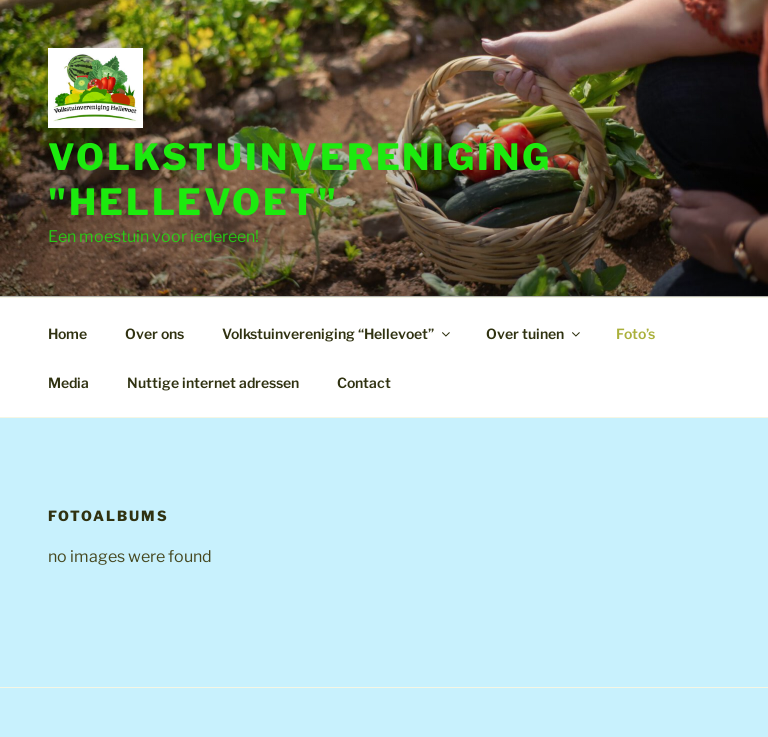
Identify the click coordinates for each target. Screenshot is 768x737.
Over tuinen (534, 333)
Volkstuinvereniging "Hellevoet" (300, 179)
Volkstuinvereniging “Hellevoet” (337, 333)
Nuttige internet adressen (213, 382)
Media (68, 382)
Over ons (154, 333)
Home (67, 333)
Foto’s (635, 333)
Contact (364, 382)
